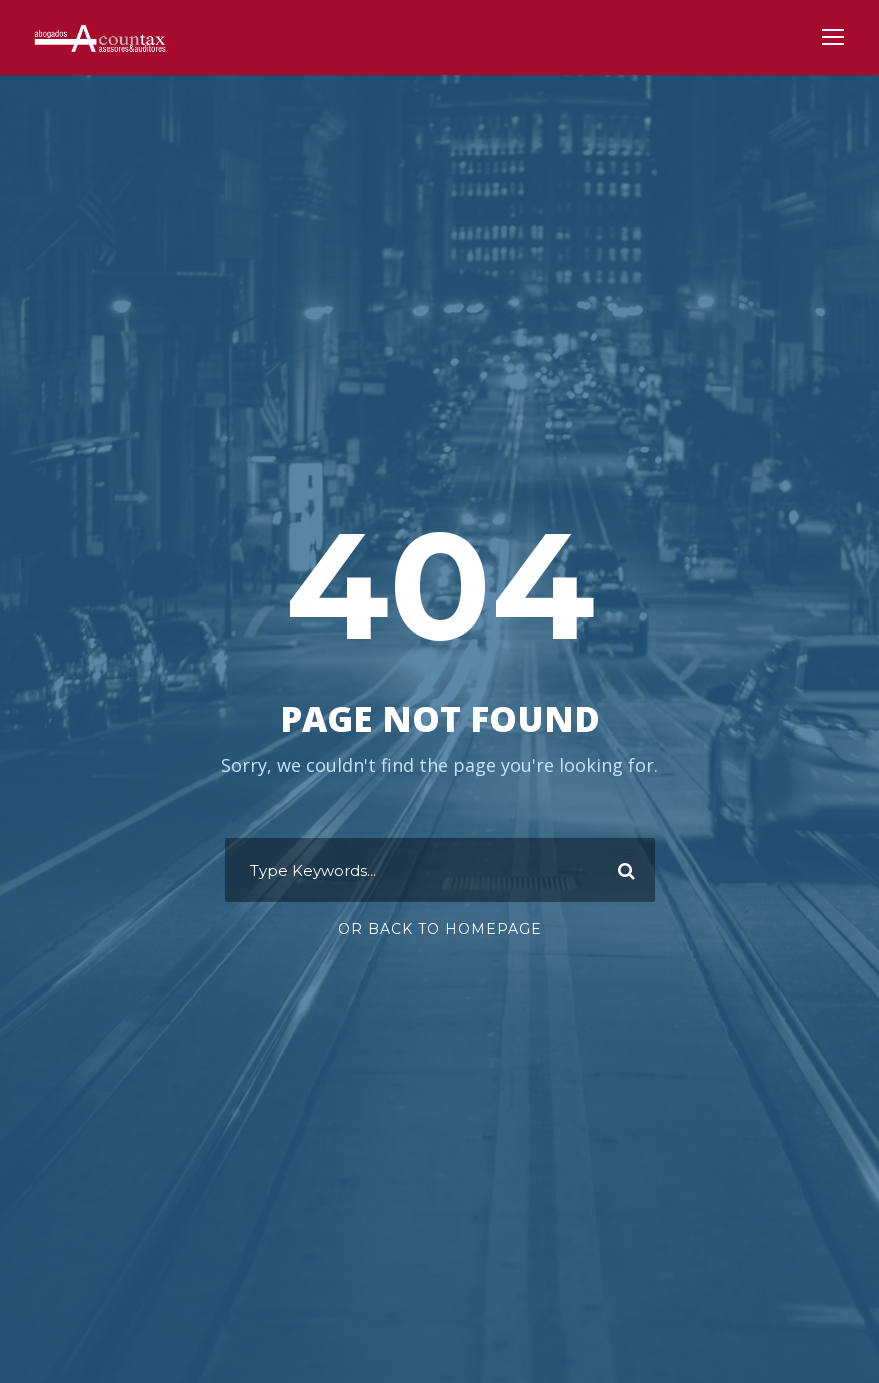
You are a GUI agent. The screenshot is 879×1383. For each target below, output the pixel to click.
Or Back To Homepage (440, 929)
